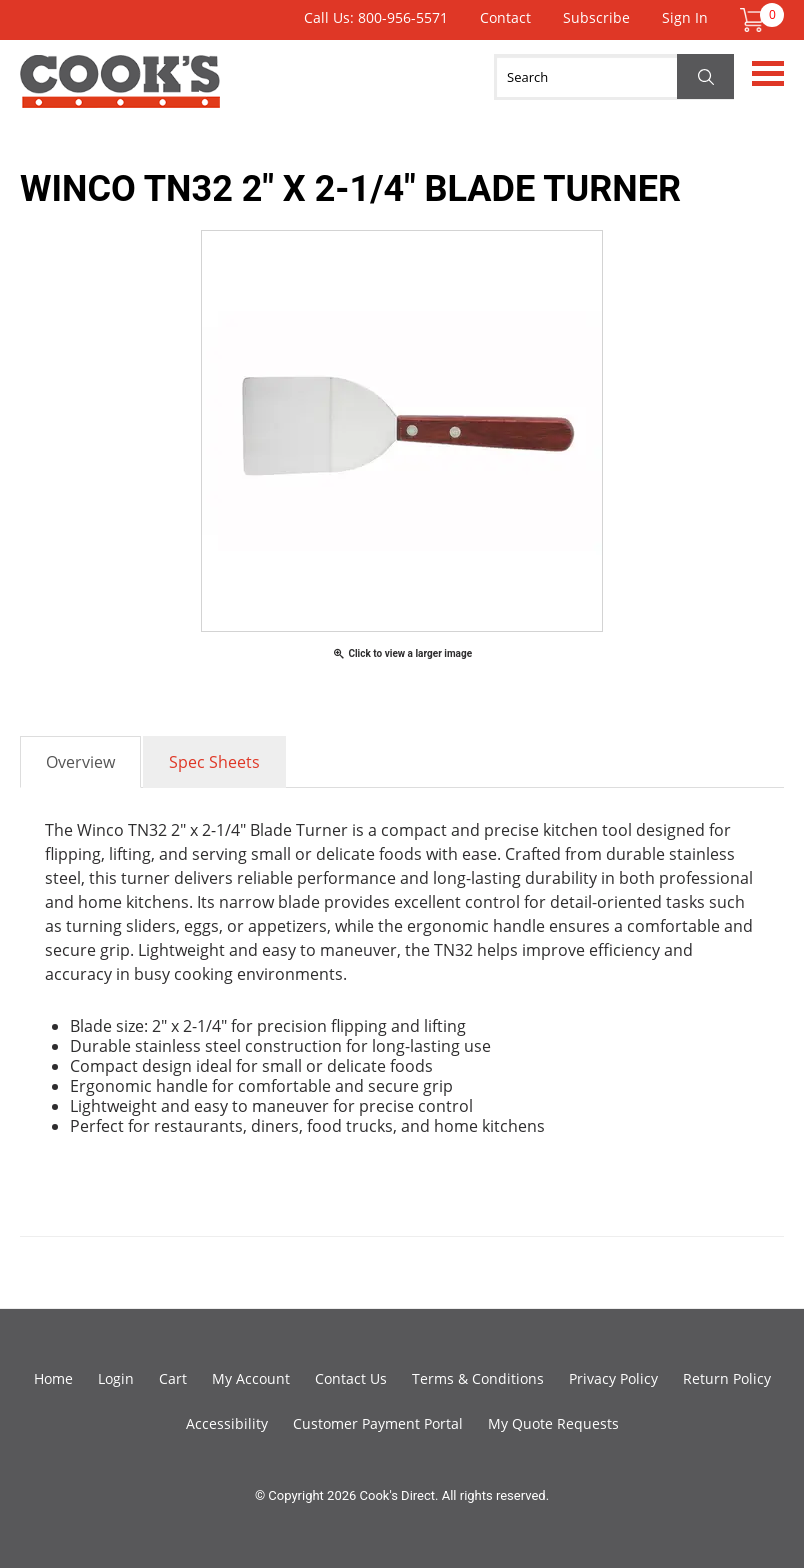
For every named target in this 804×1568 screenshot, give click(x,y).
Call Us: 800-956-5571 (376, 17)
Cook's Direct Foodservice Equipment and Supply (120, 93)
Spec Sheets (214, 762)
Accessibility (227, 1423)
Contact (505, 17)
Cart (173, 1378)
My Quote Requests (553, 1423)
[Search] (614, 77)
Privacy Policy (613, 1378)
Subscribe (596, 17)
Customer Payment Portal (378, 1423)
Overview (80, 762)
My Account (251, 1378)
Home (53, 1378)
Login (116, 1378)
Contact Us (351, 1378)
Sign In (685, 17)
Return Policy (727, 1378)
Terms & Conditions (478, 1378)
